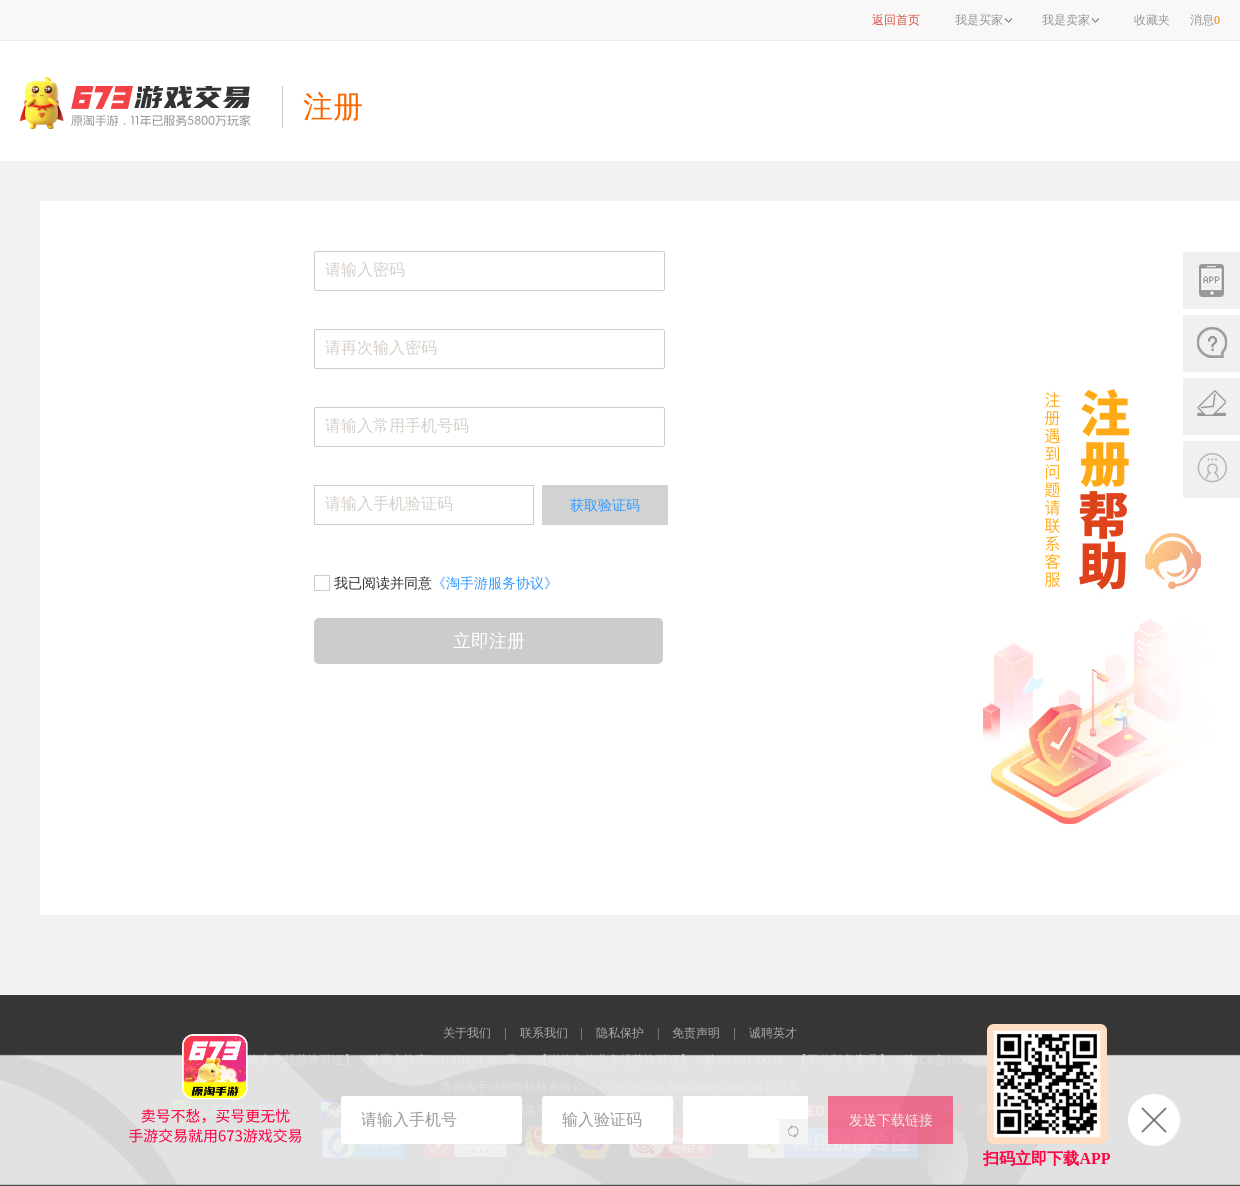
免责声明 (696, 1033)
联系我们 (544, 1033)
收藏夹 (1152, 20)
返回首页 (896, 20)
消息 (1205, 20)
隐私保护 (620, 1033)
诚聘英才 (773, 1033)
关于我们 (467, 1033)
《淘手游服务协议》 (495, 583)
